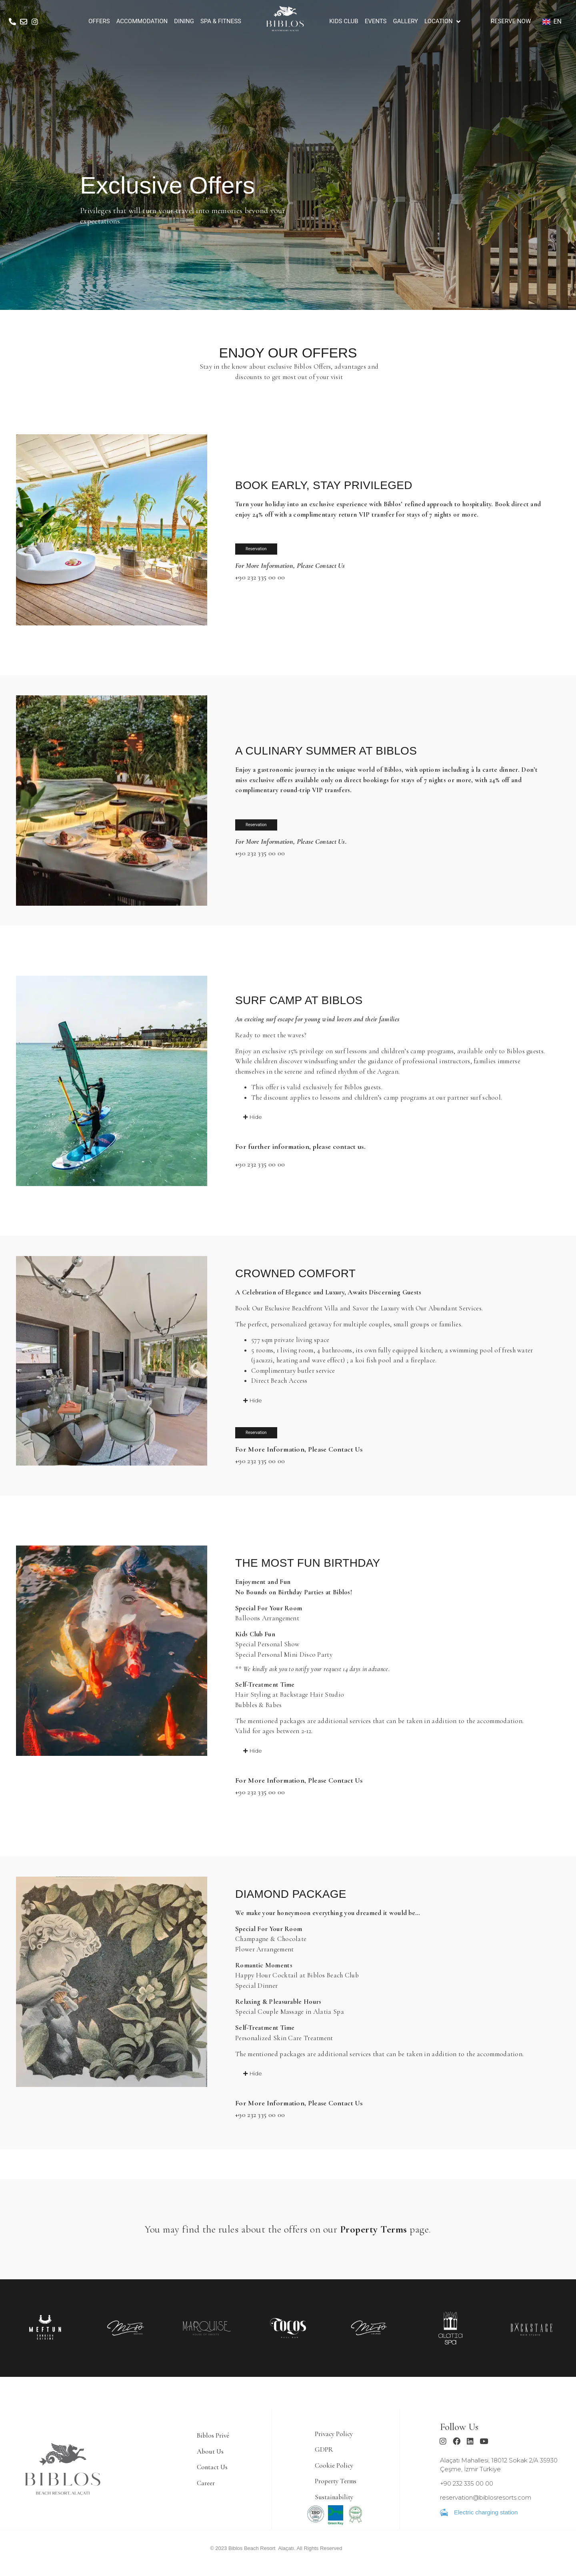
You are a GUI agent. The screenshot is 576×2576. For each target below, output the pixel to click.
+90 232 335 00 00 (260, 578)
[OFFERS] (99, 21)
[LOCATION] (443, 21)
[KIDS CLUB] (343, 21)
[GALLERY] (406, 21)
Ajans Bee (354, 2554)
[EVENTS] (376, 21)
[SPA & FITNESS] (220, 21)
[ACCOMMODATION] (142, 21)
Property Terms (373, 2232)
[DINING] (184, 21)
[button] (248, 1117)
